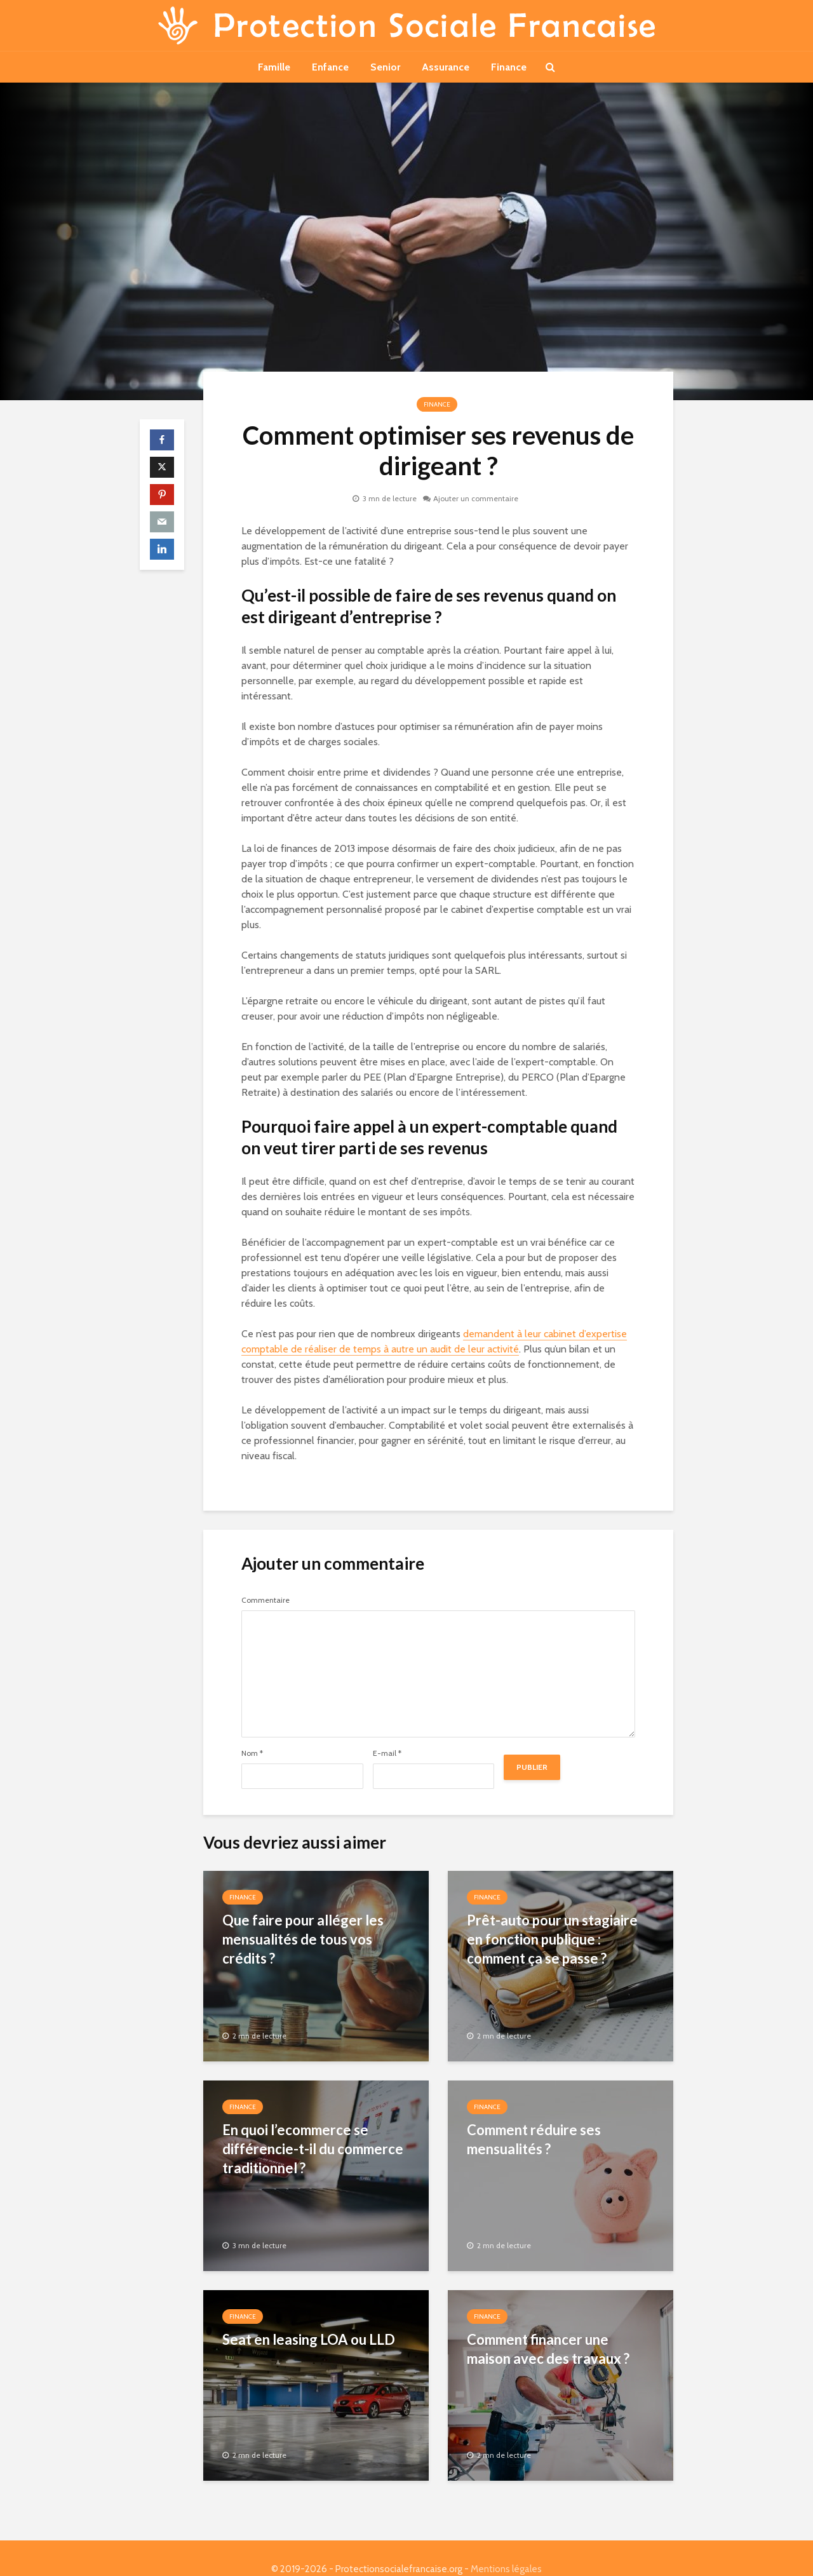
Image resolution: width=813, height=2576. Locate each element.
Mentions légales (506, 2547)
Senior (385, 67)
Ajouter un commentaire (475, 498)
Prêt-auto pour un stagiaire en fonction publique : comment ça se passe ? (552, 1939)
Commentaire (265, 1600)
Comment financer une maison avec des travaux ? (548, 2349)
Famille (274, 67)
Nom (252, 1753)
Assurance (445, 67)
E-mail (387, 1753)
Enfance (330, 67)
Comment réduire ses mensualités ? (534, 2139)
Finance (509, 67)
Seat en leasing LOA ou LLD (308, 2339)
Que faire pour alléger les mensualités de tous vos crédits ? (303, 1939)
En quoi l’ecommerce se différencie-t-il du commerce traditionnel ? (312, 2148)
